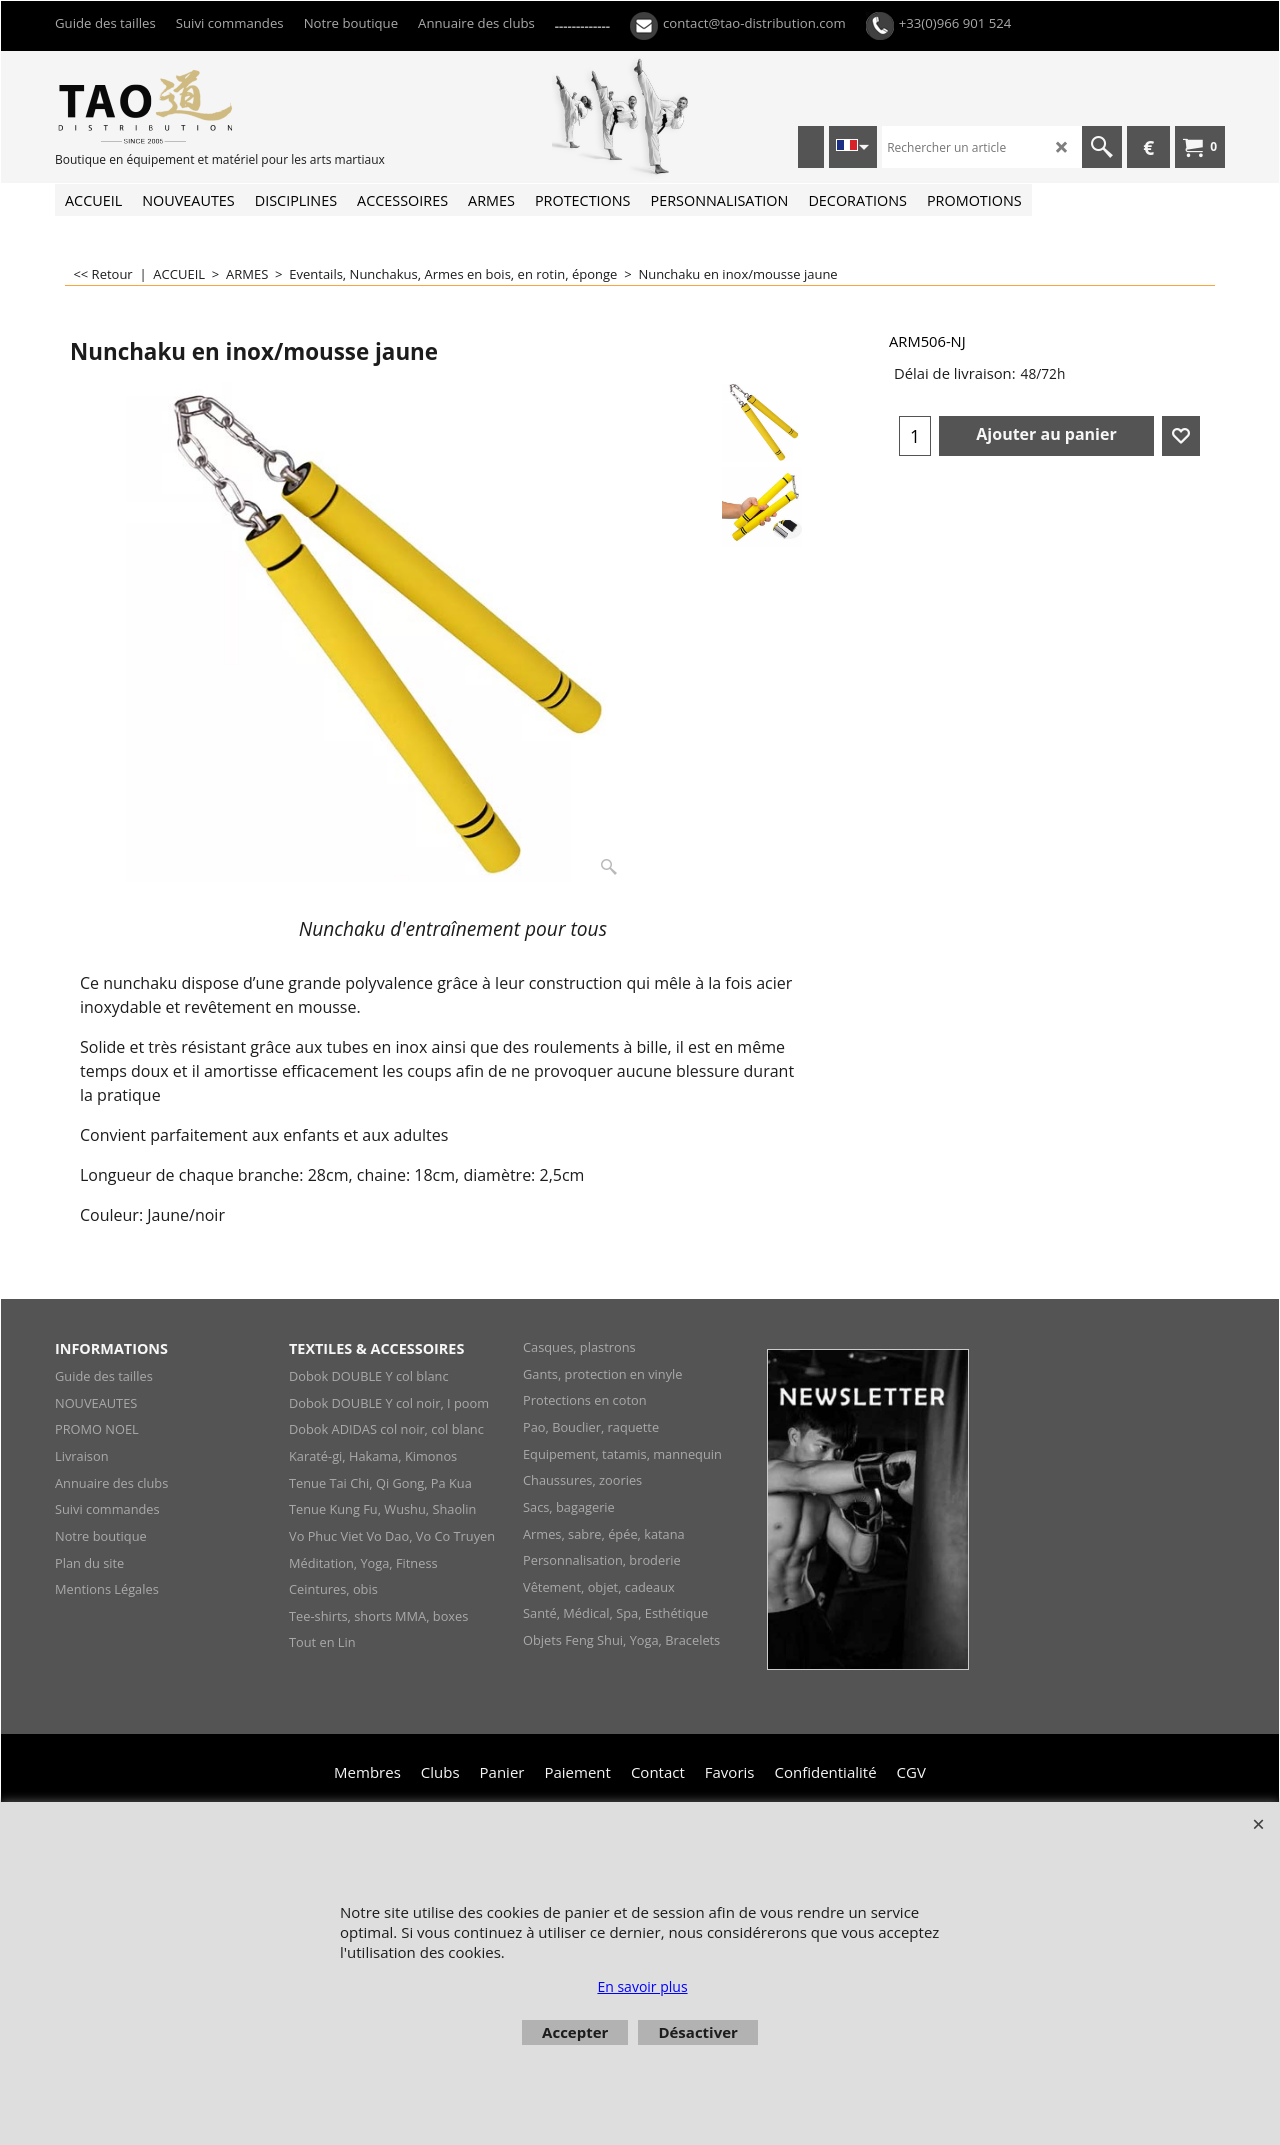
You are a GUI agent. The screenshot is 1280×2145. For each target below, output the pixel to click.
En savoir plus (642, 1986)
